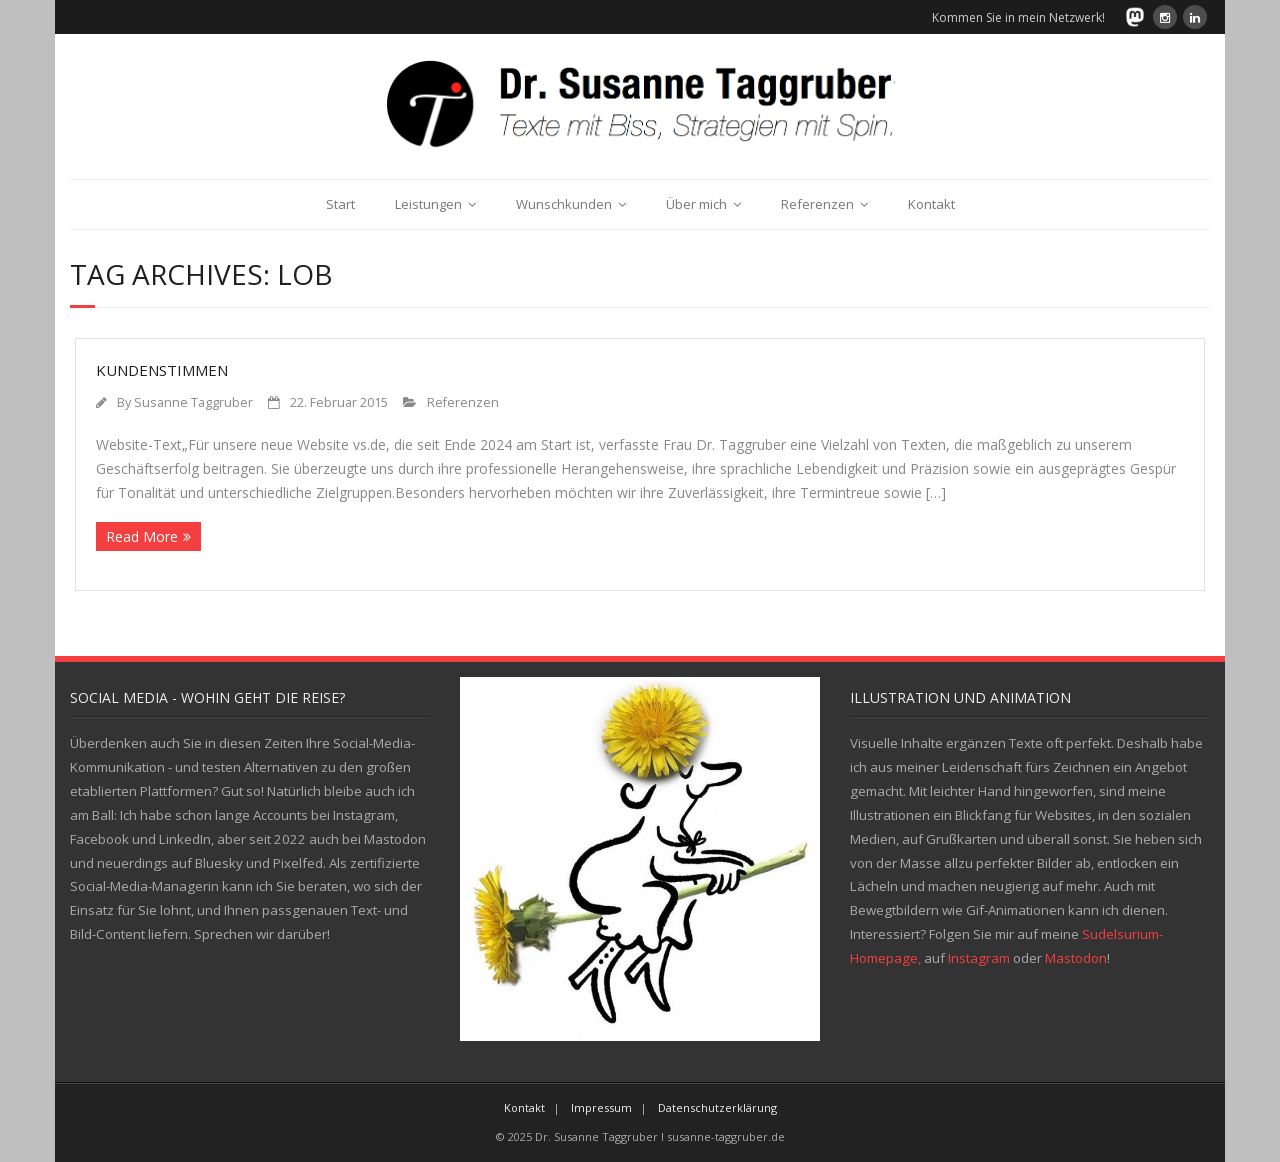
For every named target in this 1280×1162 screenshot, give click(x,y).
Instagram (979, 958)
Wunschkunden (564, 204)
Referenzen (817, 204)
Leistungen (428, 204)
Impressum (601, 1107)
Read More (142, 536)
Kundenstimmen (162, 370)
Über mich (696, 204)
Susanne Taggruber (193, 402)
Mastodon (1076, 958)
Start (340, 204)
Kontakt (931, 204)
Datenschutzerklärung (717, 1107)
